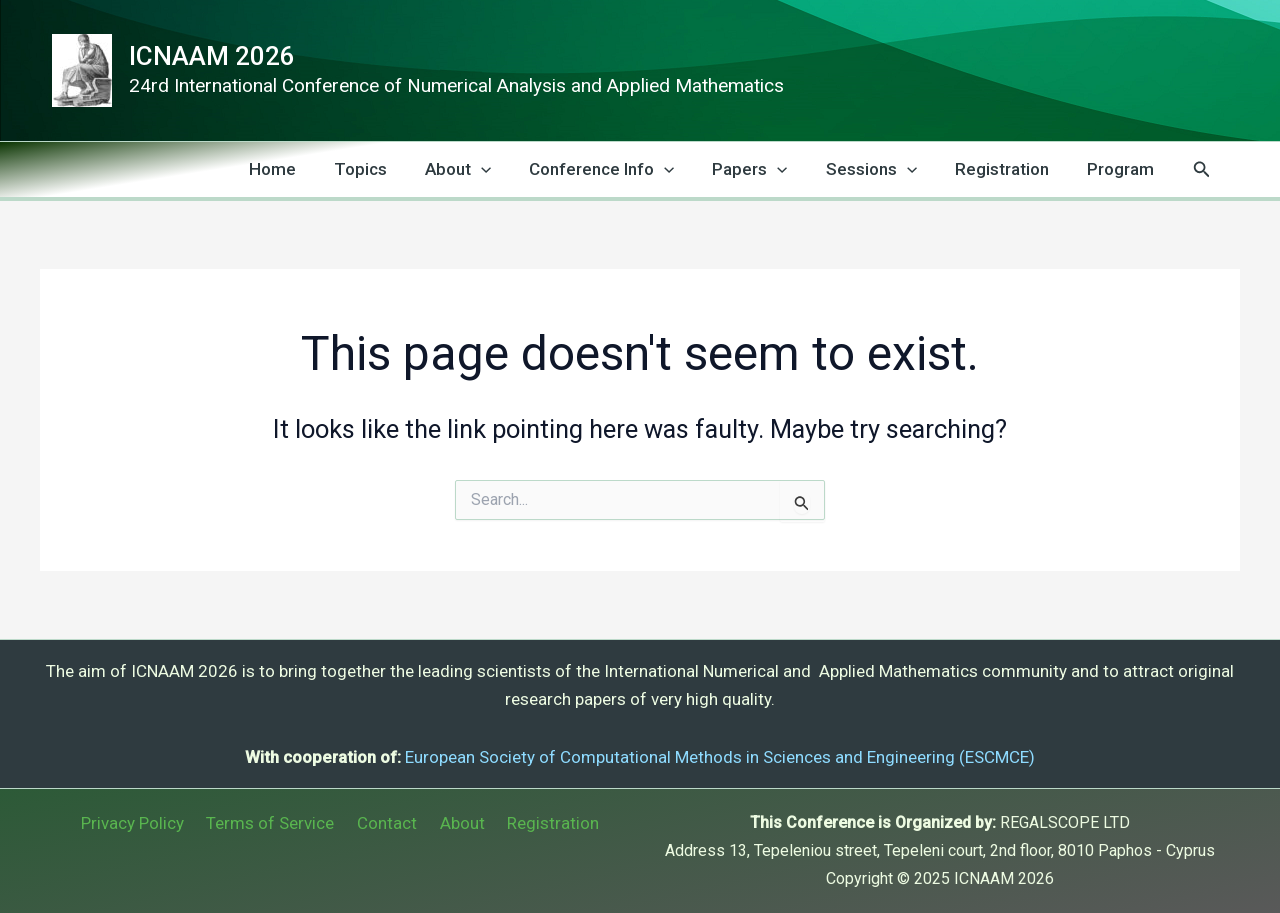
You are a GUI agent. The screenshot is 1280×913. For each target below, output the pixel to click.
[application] (503, 169)
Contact (387, 823)
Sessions (881, 169)
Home (302, 169)
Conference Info (619, 169)
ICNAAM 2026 (212, 56)
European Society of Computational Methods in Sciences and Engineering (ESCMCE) (720, 757)
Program (1122, 169)
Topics (386, 169)
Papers (763, 169)
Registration (1008, 169)
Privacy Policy (143, 823)
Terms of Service (276, 823)
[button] (1202, 169)
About (480, 169)
